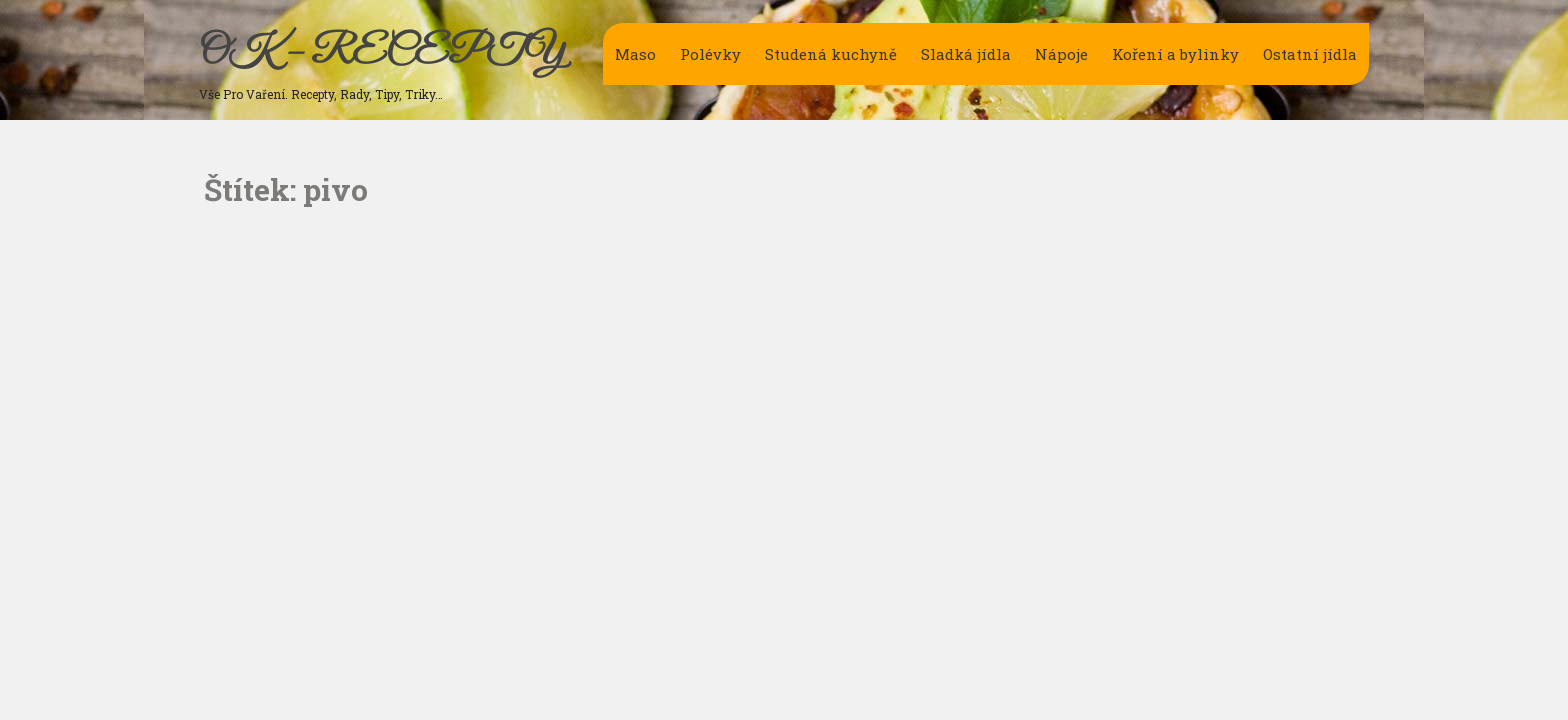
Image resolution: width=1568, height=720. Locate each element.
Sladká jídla (966, 54)
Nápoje (1061, 54)
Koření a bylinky (1175, 54)
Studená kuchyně (831, 54)
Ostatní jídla (1310, 54)
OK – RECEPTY (381, 53)
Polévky (710, 54)
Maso (635, 54)
